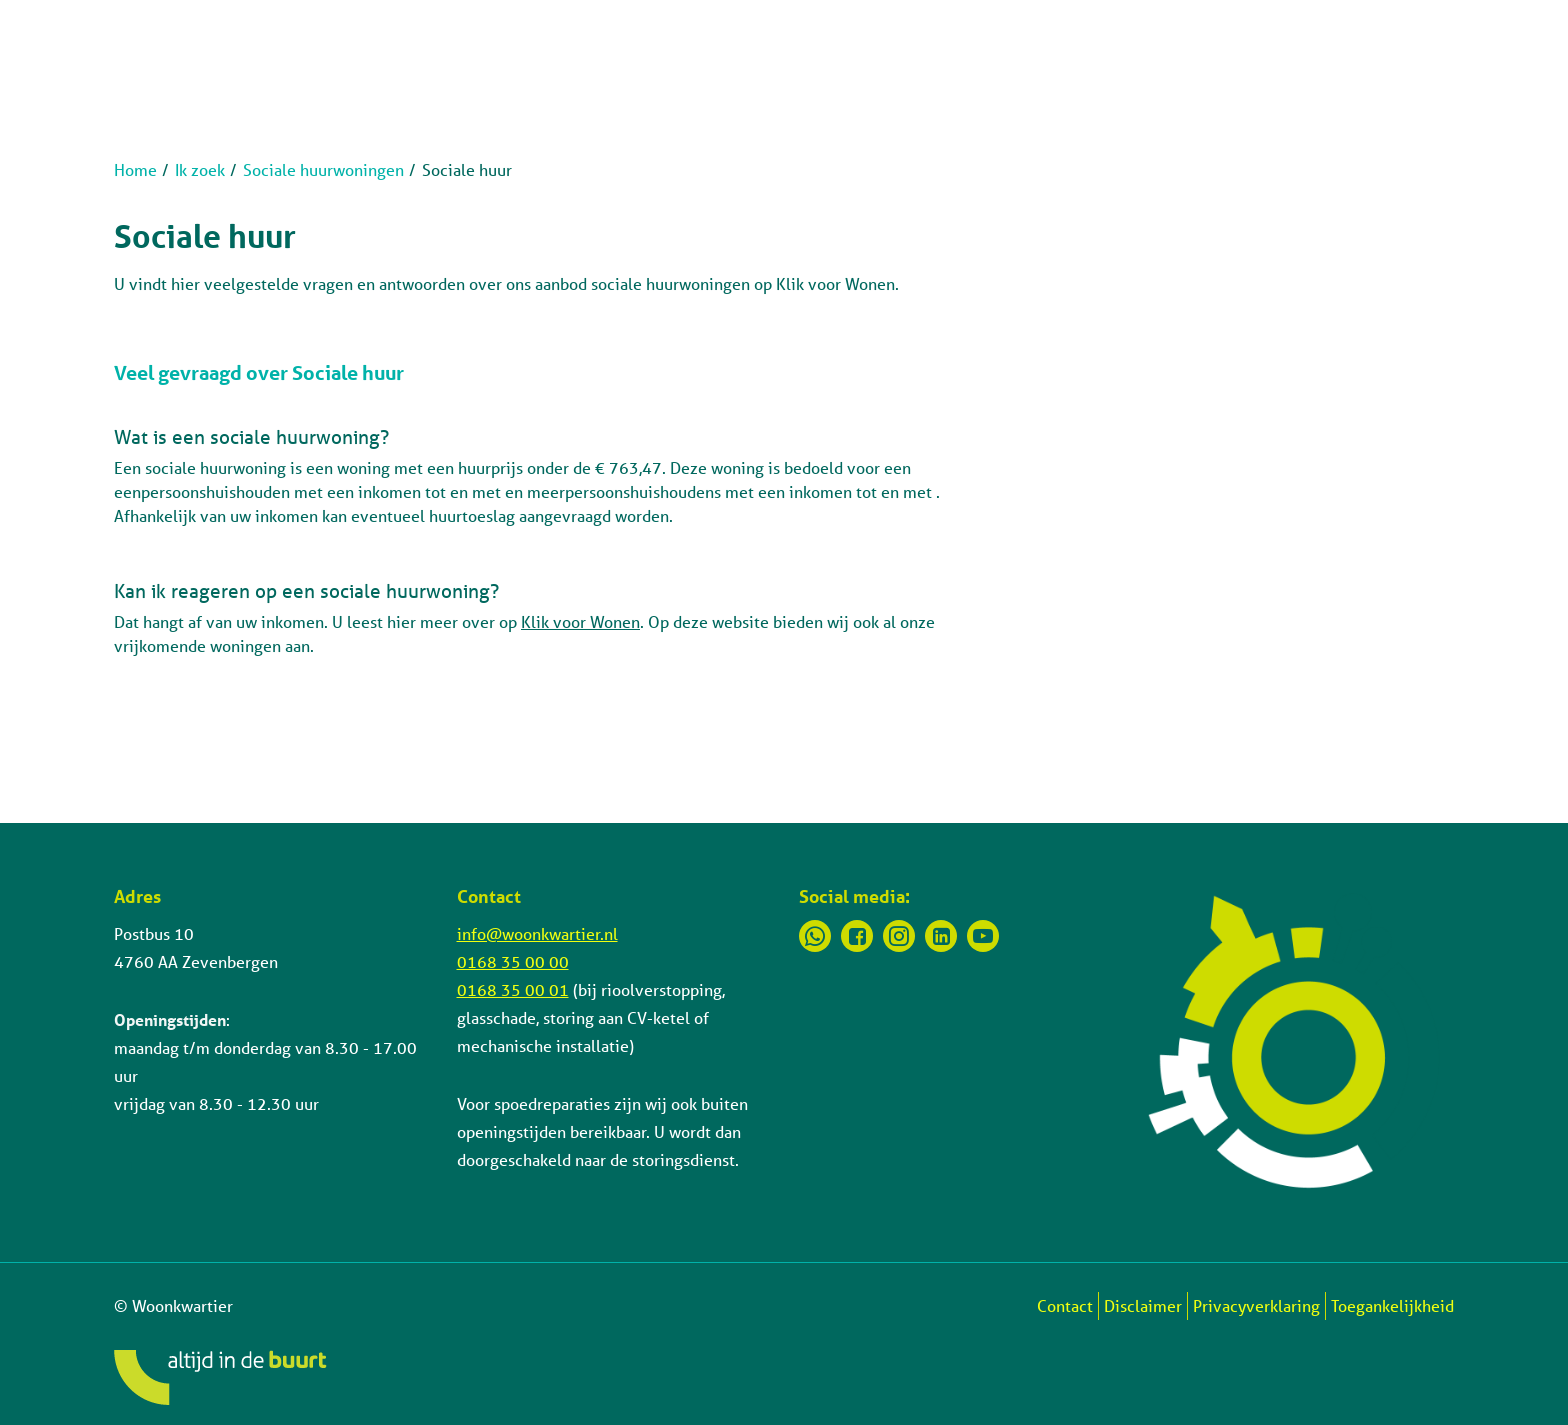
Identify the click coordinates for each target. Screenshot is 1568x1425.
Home (135, 169)
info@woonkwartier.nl (537, 933)
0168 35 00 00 (513, 961)
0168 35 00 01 (513, 989)
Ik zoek (200, 169)
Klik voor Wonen (580, 621)
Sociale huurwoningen (323, 169)
